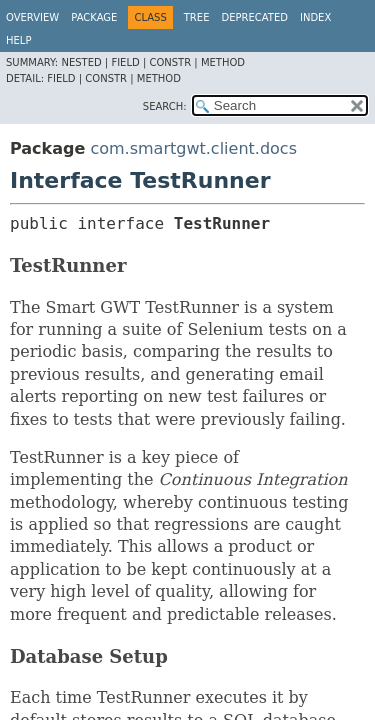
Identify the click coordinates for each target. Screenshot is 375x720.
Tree (197, 17)
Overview (32, 17)
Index (315, 17)
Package (94, 17)
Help (18, 40)
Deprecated (254, 17)
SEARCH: (165, 106)
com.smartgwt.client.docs (193, 148)
